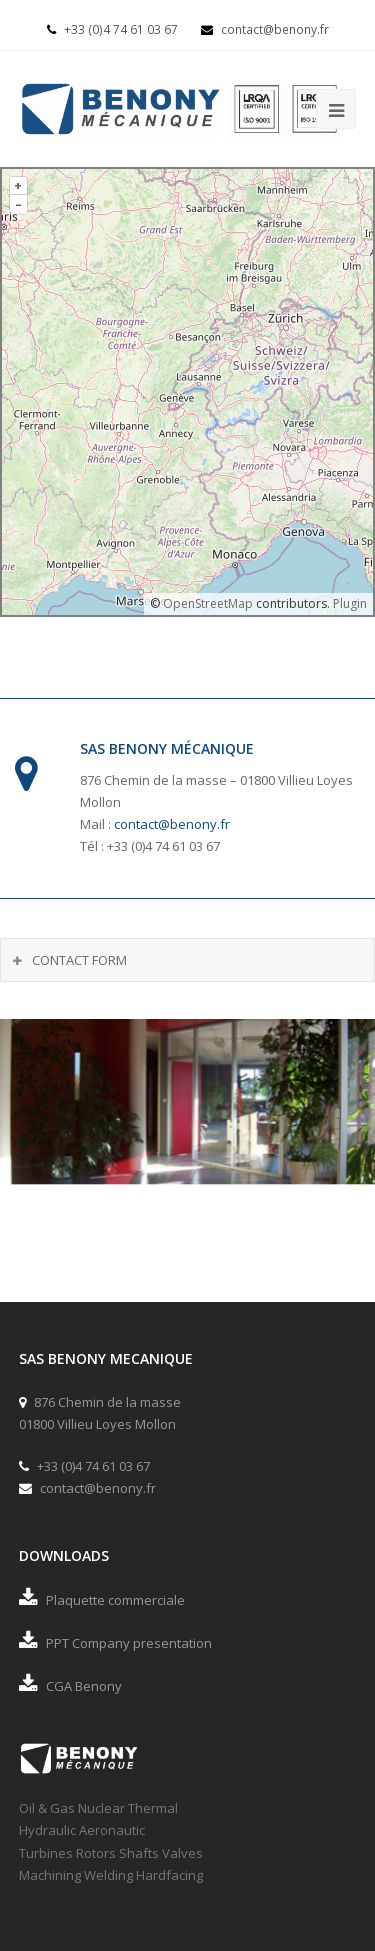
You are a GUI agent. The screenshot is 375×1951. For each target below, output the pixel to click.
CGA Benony (70, 1686)
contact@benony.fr (265, 29)
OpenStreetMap (208, 603)
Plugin (348, 603)
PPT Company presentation (115, 1643)
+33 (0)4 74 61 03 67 (114, 29)
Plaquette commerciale (102, 1600)
